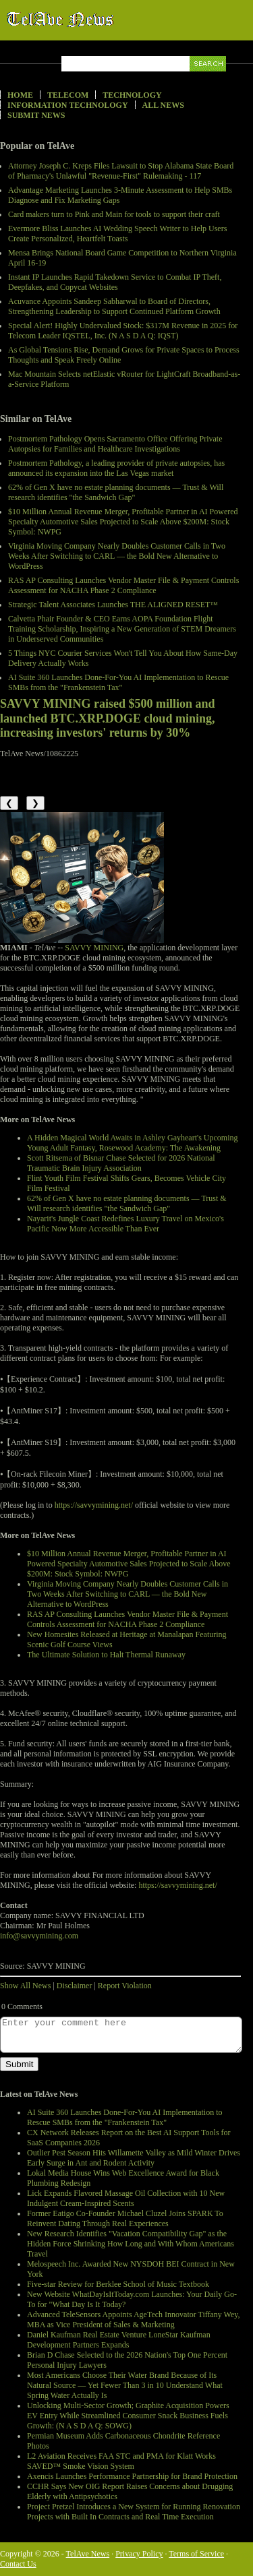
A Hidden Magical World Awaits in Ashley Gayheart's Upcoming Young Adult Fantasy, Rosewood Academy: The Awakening (132, 1143)
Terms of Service (196, 2553)
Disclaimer (74, 1985)
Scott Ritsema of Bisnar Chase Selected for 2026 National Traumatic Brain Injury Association (121, 1163)
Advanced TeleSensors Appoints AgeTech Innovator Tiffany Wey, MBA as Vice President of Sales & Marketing (133, 2319)
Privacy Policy (139, 2553)
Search (209, 79)
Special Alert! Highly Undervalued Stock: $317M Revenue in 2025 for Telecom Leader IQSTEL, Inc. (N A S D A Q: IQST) (122, 330)
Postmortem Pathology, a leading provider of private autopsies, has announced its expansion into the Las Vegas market (116, 468)
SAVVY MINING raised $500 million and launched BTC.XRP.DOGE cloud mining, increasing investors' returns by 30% (107, 718)
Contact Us (18, 2564)
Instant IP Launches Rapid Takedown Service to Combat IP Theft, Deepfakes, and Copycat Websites (114, 282)
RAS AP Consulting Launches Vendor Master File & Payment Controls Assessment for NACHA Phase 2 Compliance (123, 585)
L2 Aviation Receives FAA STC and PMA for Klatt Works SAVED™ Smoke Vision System (121, 2461)
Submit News (36, 115)
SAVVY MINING (94, 947)
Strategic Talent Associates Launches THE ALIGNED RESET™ (113, 604)
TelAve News (99, 19)
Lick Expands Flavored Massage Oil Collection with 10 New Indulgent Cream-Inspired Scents (126, 2198)
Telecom (67, 95)
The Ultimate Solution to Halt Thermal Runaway (106, 1654)
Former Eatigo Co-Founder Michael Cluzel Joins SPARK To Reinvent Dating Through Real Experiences (125, 2218)
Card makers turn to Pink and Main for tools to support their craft (114, 214)
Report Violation (125, 1985)
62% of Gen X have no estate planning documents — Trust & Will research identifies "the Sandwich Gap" (115, 492)
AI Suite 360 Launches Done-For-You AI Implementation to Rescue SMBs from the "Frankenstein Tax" (118, 682)
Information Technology (67, 105)
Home (20, 95)
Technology (132, 95)
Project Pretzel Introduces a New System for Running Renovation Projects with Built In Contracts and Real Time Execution (133, 2511)
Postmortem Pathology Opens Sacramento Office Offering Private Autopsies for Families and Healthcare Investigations (115, 444)
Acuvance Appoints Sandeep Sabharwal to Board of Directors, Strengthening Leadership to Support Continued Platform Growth (114, 306)
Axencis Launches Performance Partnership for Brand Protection (132, 2476)
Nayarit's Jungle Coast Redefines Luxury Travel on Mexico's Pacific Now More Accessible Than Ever (125, 1223)
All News (163, 105)
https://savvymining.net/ (94, 1505)
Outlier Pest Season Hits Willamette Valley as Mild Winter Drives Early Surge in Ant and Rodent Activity (133, 2158)
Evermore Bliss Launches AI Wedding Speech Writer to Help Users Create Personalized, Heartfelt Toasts (117, 233)
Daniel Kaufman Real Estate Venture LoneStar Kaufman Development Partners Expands (118, 2340)
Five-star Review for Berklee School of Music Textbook (118, 2284)
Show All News (25, 1985)
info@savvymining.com (39, 1935)
